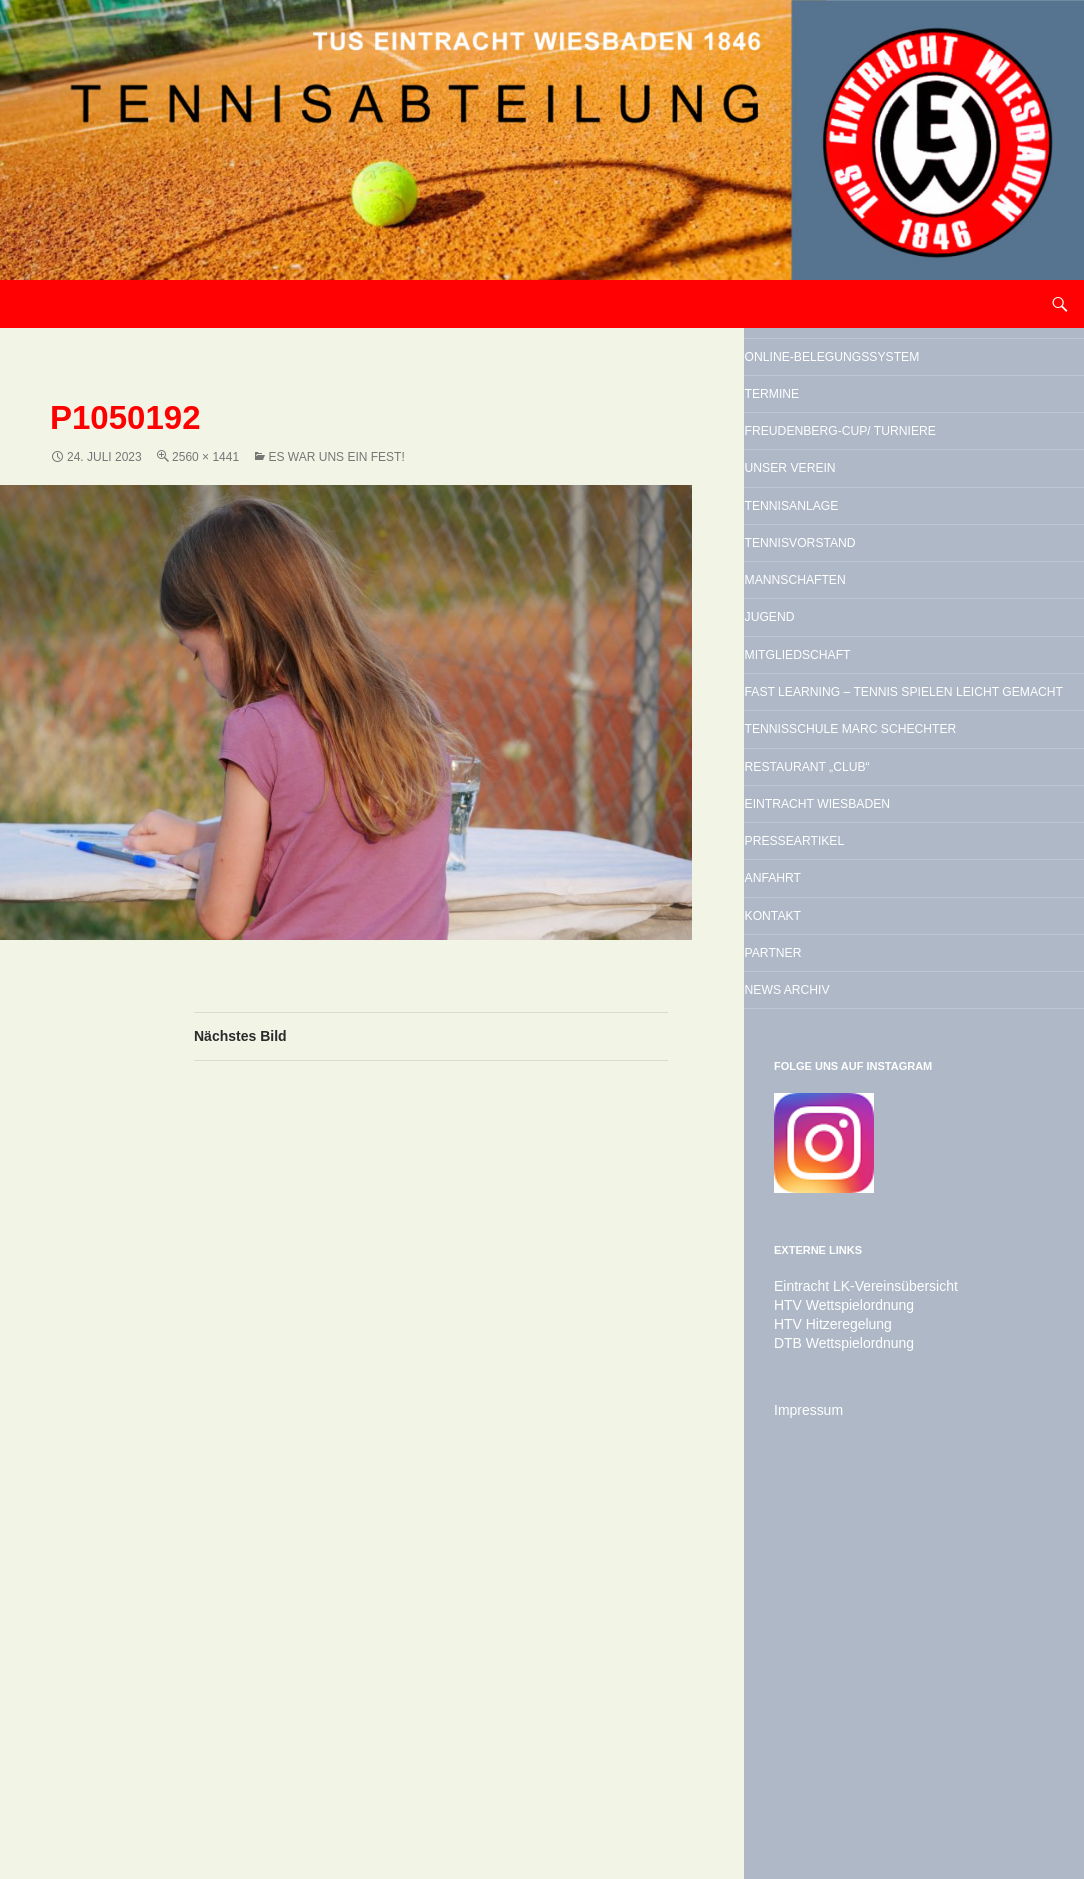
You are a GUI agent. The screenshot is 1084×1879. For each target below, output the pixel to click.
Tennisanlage (851, 628)
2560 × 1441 (205, 457)
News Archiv (844, 1351)
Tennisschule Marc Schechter (883, 979)
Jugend (815, 781)
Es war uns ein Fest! (336, 457)
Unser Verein (849, 577)
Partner (821, 1300)
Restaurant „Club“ (877, 1045)
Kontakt (820, 1249)
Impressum (803, 1774)
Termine (819, 445)
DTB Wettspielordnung (834, 1708)
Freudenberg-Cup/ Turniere (878, 511)
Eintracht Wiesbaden (894, 1096)
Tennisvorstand (865, 679)
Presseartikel (856, 1147)
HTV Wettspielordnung (834, 1672)
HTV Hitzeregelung (824, 1690)
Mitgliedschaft (861, 832)
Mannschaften (857, 730)
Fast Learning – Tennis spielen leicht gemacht (907, 898)
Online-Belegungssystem (877, 379)
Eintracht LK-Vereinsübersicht (853, 1654)
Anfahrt (820, 1198)
